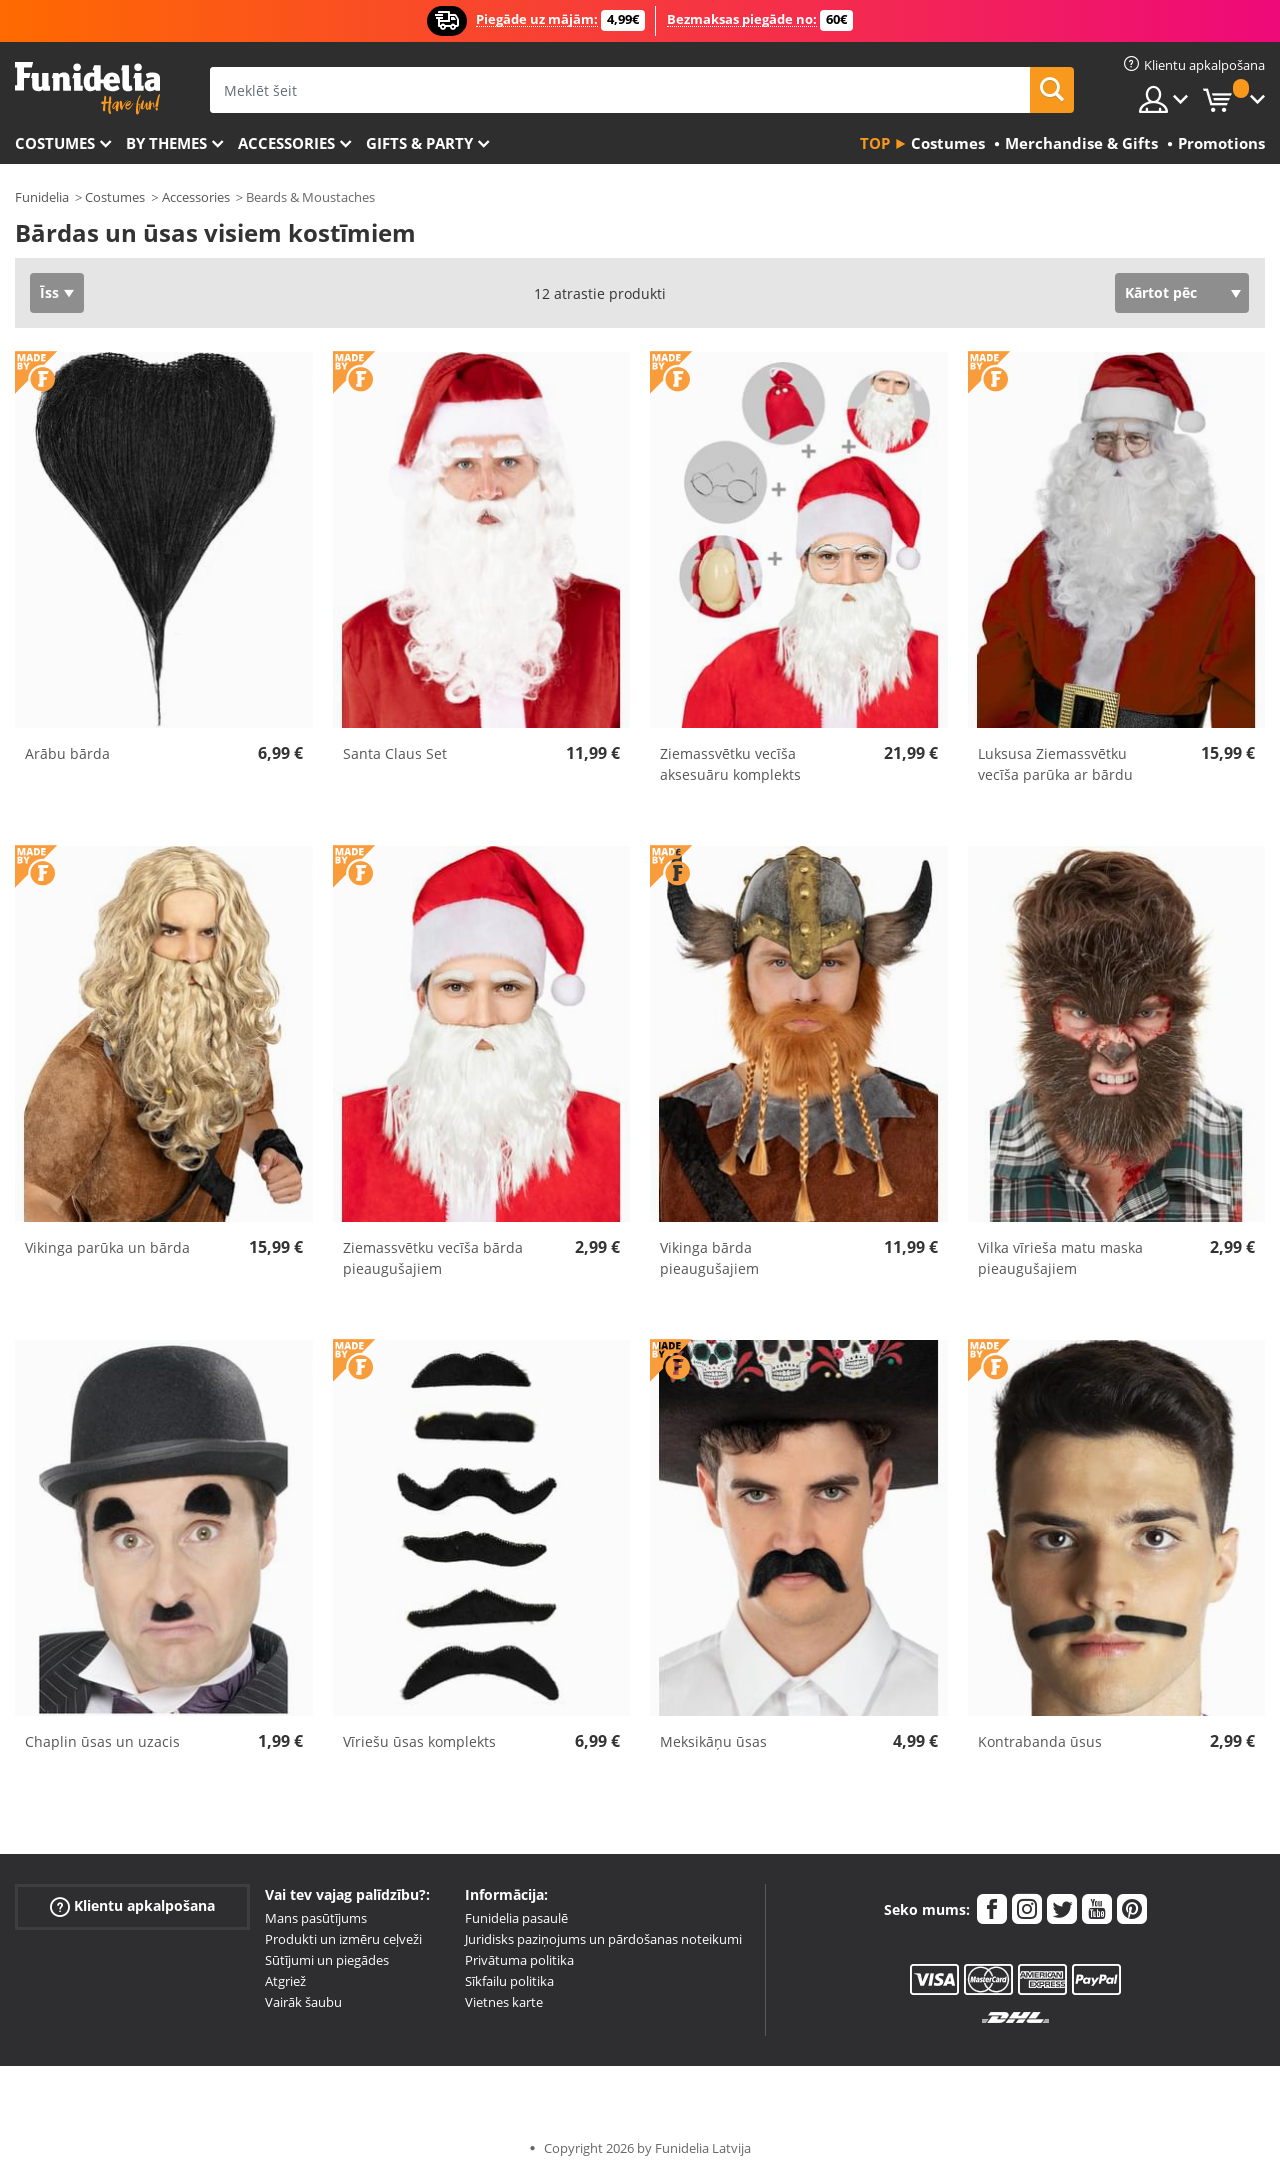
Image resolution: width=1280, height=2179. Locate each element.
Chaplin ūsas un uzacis (102, 1741)
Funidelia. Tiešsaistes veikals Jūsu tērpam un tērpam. (87, 88)
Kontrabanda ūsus (1040, 1741)
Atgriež (285, 1981)
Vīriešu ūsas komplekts (419, 1741)
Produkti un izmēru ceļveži (343, 1939)
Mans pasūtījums (316, 1918)
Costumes (55, 143)
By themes (166, 143)
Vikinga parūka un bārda (107, 1247)
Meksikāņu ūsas (713, 1741)
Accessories (286, 143)
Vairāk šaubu (303, 2002)
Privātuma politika (519, 1960)
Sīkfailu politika (509, 1981)
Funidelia (42, 197)
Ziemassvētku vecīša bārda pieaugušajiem (433, 1258)
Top (875, 143)
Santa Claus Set (395, 753)
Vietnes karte (504, 2002)
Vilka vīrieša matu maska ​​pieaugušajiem (1062, 1258)
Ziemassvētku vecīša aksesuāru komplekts (730, 764)
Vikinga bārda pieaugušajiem (709, 1258)
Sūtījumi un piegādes (327, 1960)
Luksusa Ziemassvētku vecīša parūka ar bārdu (1055, 764)
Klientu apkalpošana (132, 1906)
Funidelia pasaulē (516, 1918)
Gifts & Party (419, 143)
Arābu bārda (67, 753)
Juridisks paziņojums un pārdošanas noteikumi (603, 1939)
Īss (49, 292)
